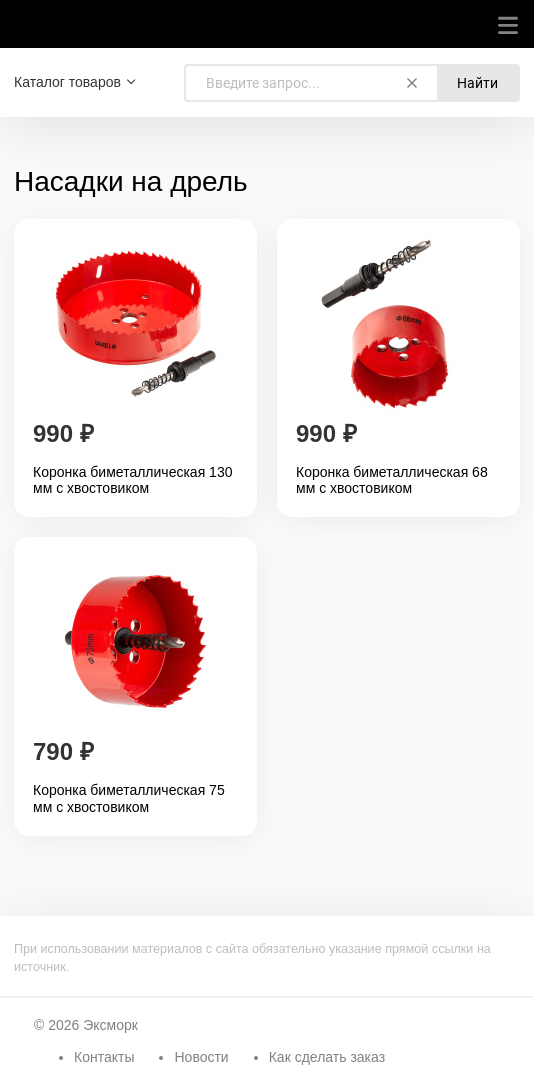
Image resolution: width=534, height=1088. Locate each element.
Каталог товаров (67, 82)
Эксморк (110, 1025)
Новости (201, 1057)
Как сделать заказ (327, 1057)
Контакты (104, 1057)
